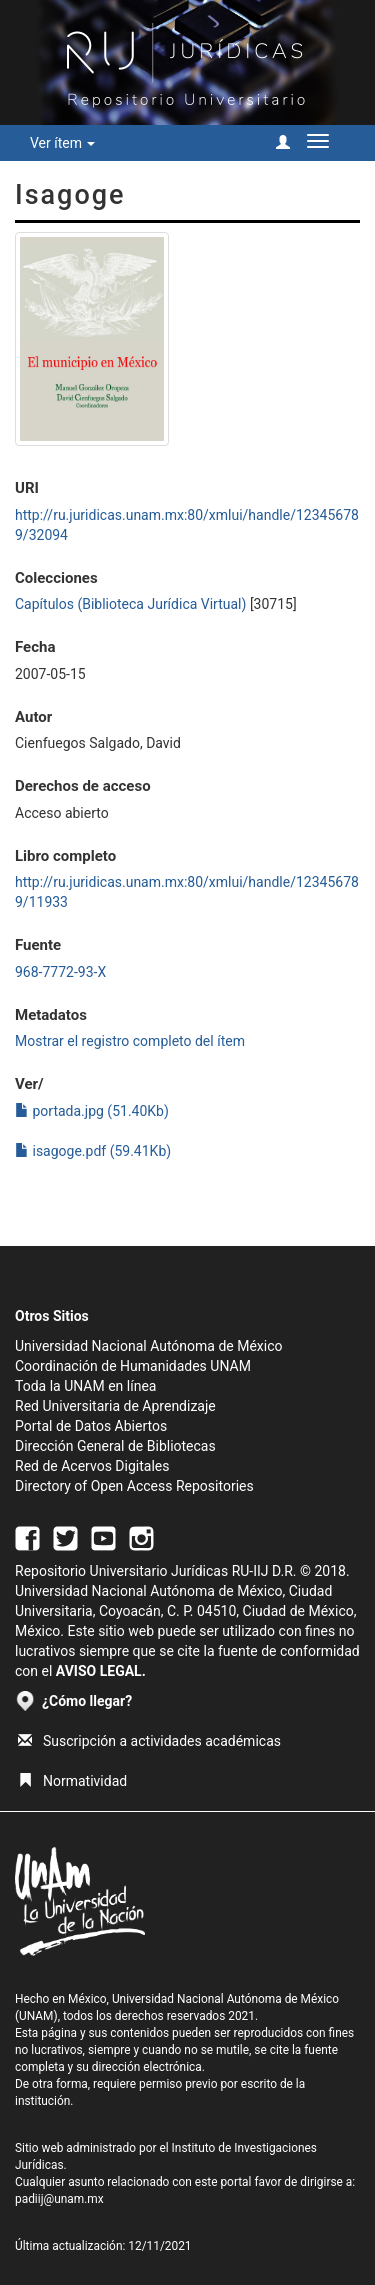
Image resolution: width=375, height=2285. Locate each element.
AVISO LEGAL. (101, 1671)
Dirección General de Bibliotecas (115, 1446)
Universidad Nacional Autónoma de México (149, 1346)
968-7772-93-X (60, 972)
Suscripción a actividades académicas (149, 1741)
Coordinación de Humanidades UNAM (133, 1366)
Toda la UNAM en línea (85, 1386)
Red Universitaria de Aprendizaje (115, 1406)
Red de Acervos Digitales (92, 1466)
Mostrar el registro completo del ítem (130, 1041)
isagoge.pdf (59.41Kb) (93, 1151)
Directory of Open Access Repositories (134, 1486)
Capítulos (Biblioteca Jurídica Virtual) (130, 604)
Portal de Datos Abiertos (91, 1426)
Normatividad (72, 1781)
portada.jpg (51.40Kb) (92, 1111)
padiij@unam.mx (59, 2199)
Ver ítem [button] (62, 143)
